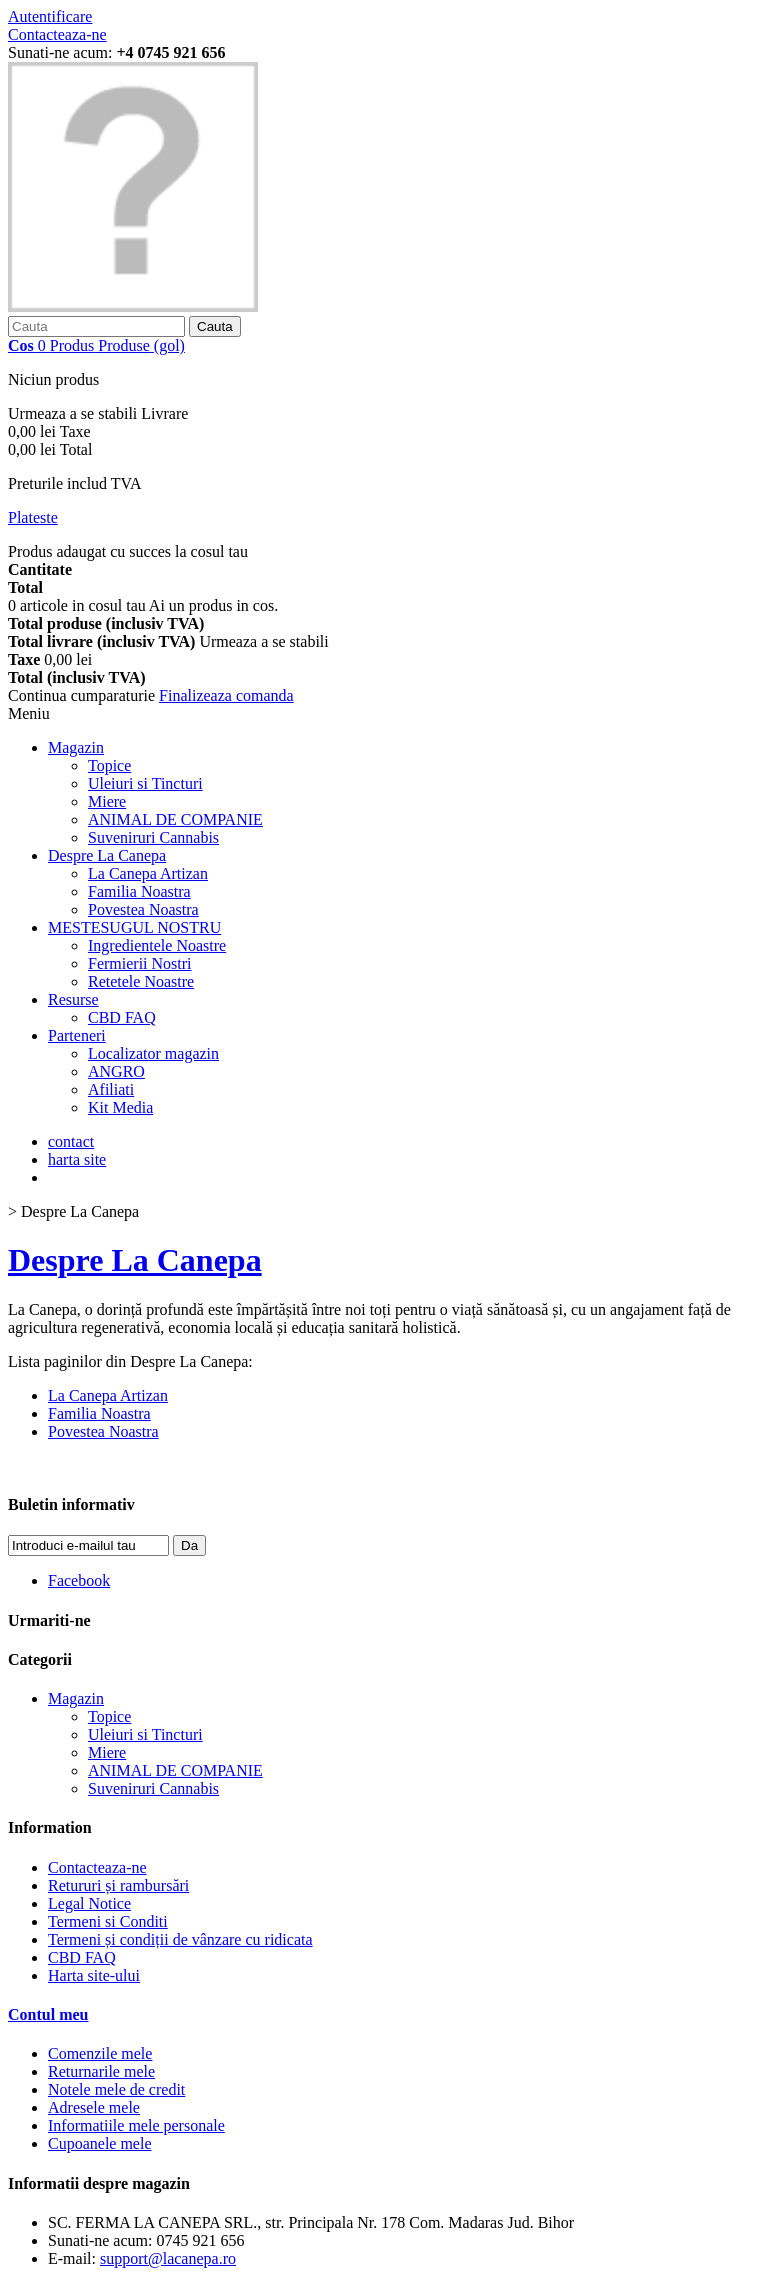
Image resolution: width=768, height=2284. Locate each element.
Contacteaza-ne (57, 34)
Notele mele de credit (116, 2089)
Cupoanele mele (100, 2143)
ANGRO (116, 1071)
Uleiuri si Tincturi (145, 783)
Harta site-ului (94, 1975)
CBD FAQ (122, 1017)
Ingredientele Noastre (157, 945)
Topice (109, 765)
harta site (77, 1159)
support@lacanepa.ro (168, 2258)
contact (71, 1141)
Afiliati (111, 1089)
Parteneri (77, 1035)
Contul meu (48, 2014)
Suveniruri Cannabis (153, 837)
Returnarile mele (101, 2071)
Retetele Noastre (141, 981)
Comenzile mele (100, 2053)
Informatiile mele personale (136, 2125)
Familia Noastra (139, 891)
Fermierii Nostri (140, 963)
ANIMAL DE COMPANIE (175, 819)
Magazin (76, 747)
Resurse (73, 999)
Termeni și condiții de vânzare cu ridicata (180, 1939)
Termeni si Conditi (108, 1921)
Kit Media (120, 1107)
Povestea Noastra (143, 909)
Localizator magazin (153, 1053)
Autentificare (50, 16)
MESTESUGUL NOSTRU (134, 927)
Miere (107, 801)
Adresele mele (94, 2107)
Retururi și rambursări (118, 1885)
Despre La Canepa (107, 855)
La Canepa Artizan (148, 873)
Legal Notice (89, 1903)
